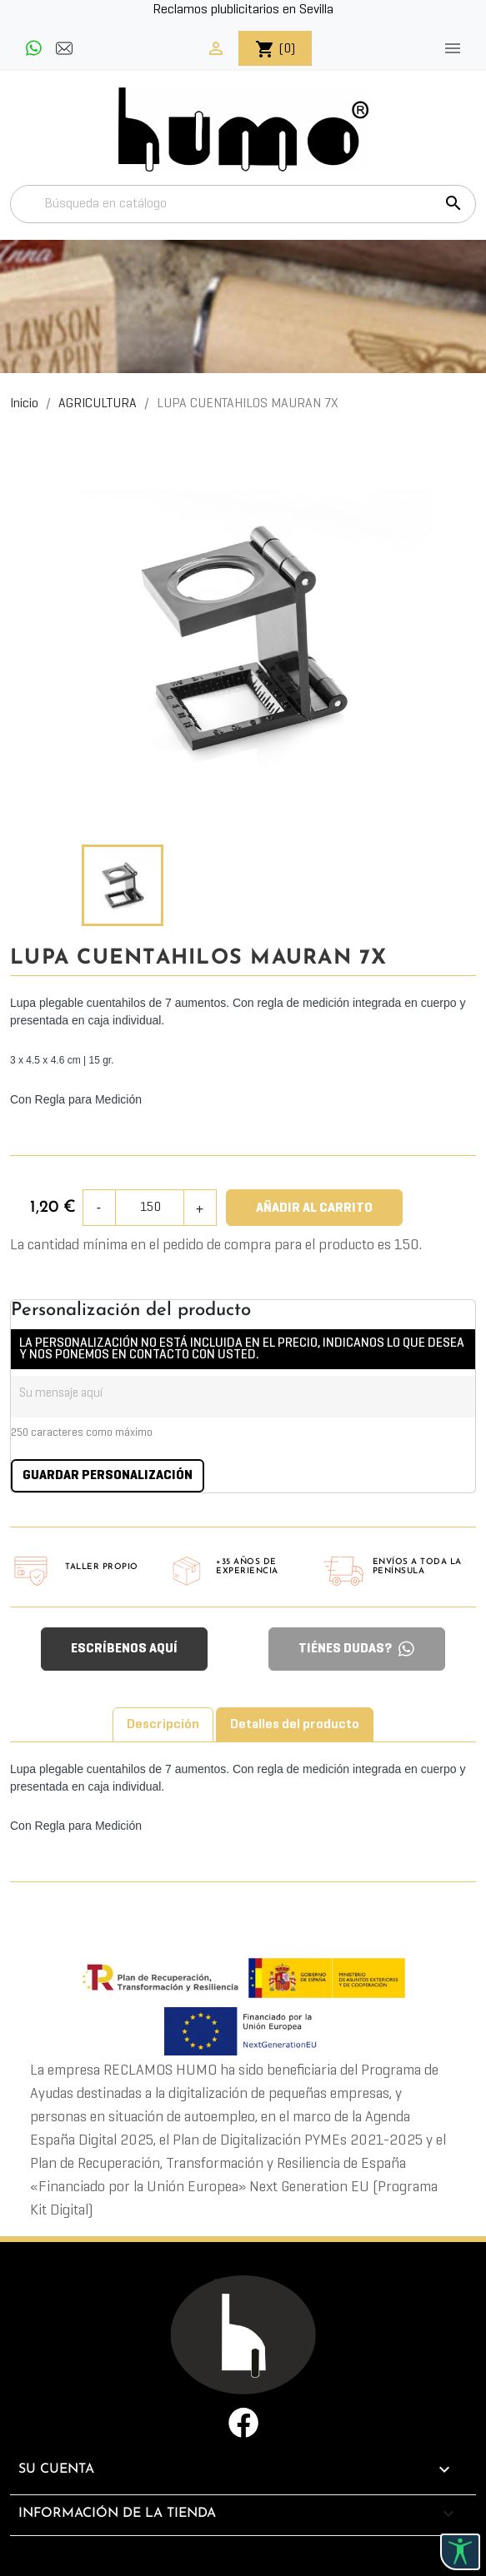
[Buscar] (243, 204)
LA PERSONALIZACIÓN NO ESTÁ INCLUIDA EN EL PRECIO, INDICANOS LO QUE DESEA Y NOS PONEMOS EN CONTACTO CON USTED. (241, 1349)
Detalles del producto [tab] (294, 1725)
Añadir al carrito (314, 1208)
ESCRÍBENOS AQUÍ (124, 1649)
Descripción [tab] (163, 1725)
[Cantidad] (150, 1207)
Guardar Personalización (108, 1476)
